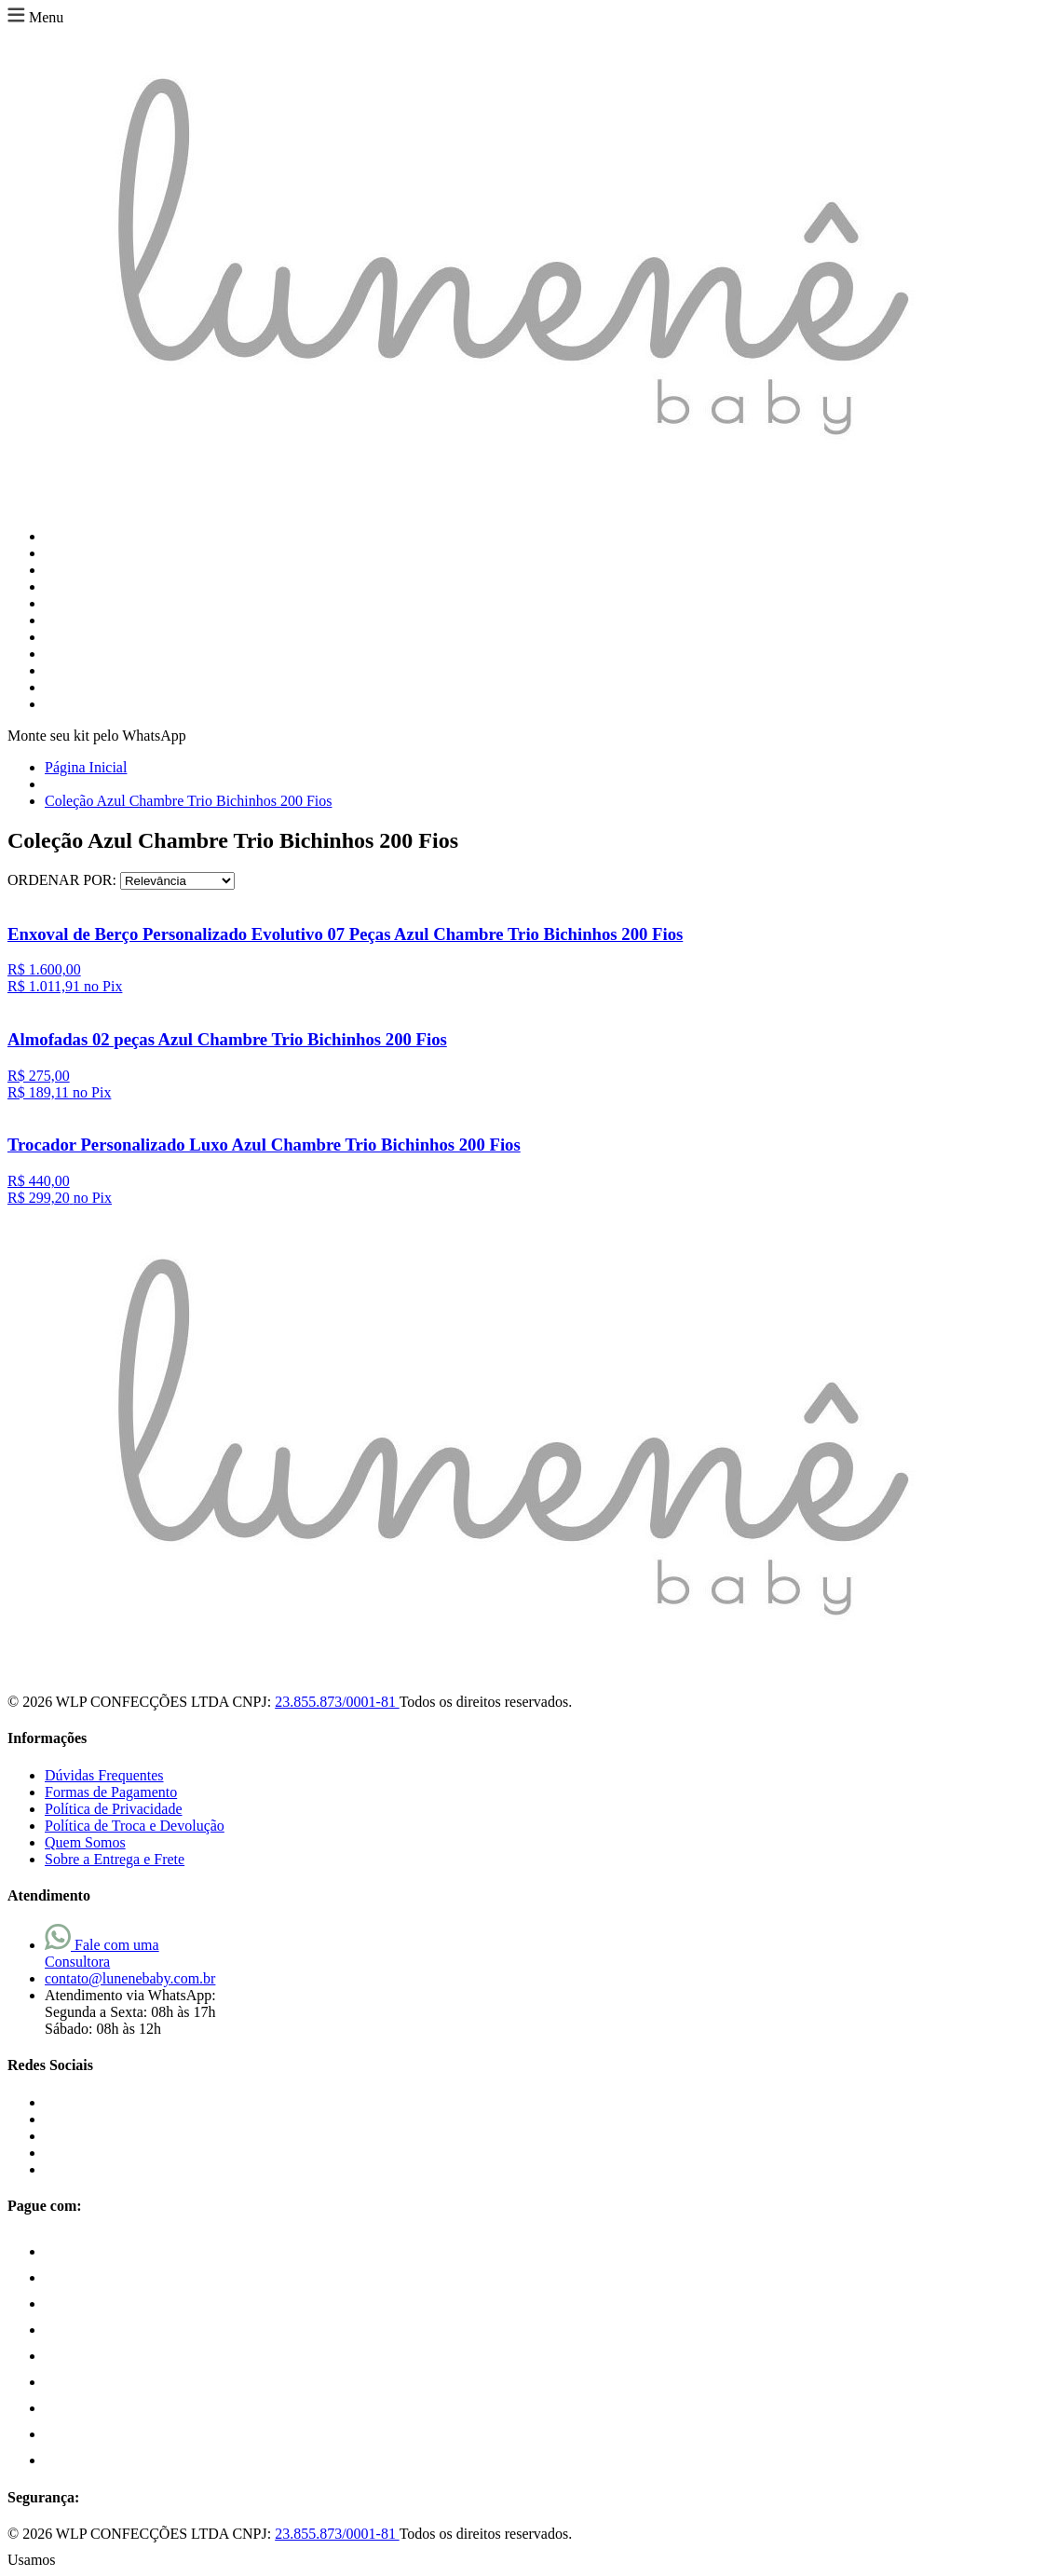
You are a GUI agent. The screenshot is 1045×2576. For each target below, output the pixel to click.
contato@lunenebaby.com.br (130, 1978)
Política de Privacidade (114, 1809)
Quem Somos (85, 1842)
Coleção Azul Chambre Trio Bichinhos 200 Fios (188, 801)
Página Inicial (86, 767)
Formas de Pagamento (111, 1792)
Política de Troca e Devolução (134, 1825)
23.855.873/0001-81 (337, 1702)
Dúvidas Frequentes (104, 1775)
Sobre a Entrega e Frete (114, 1859)
